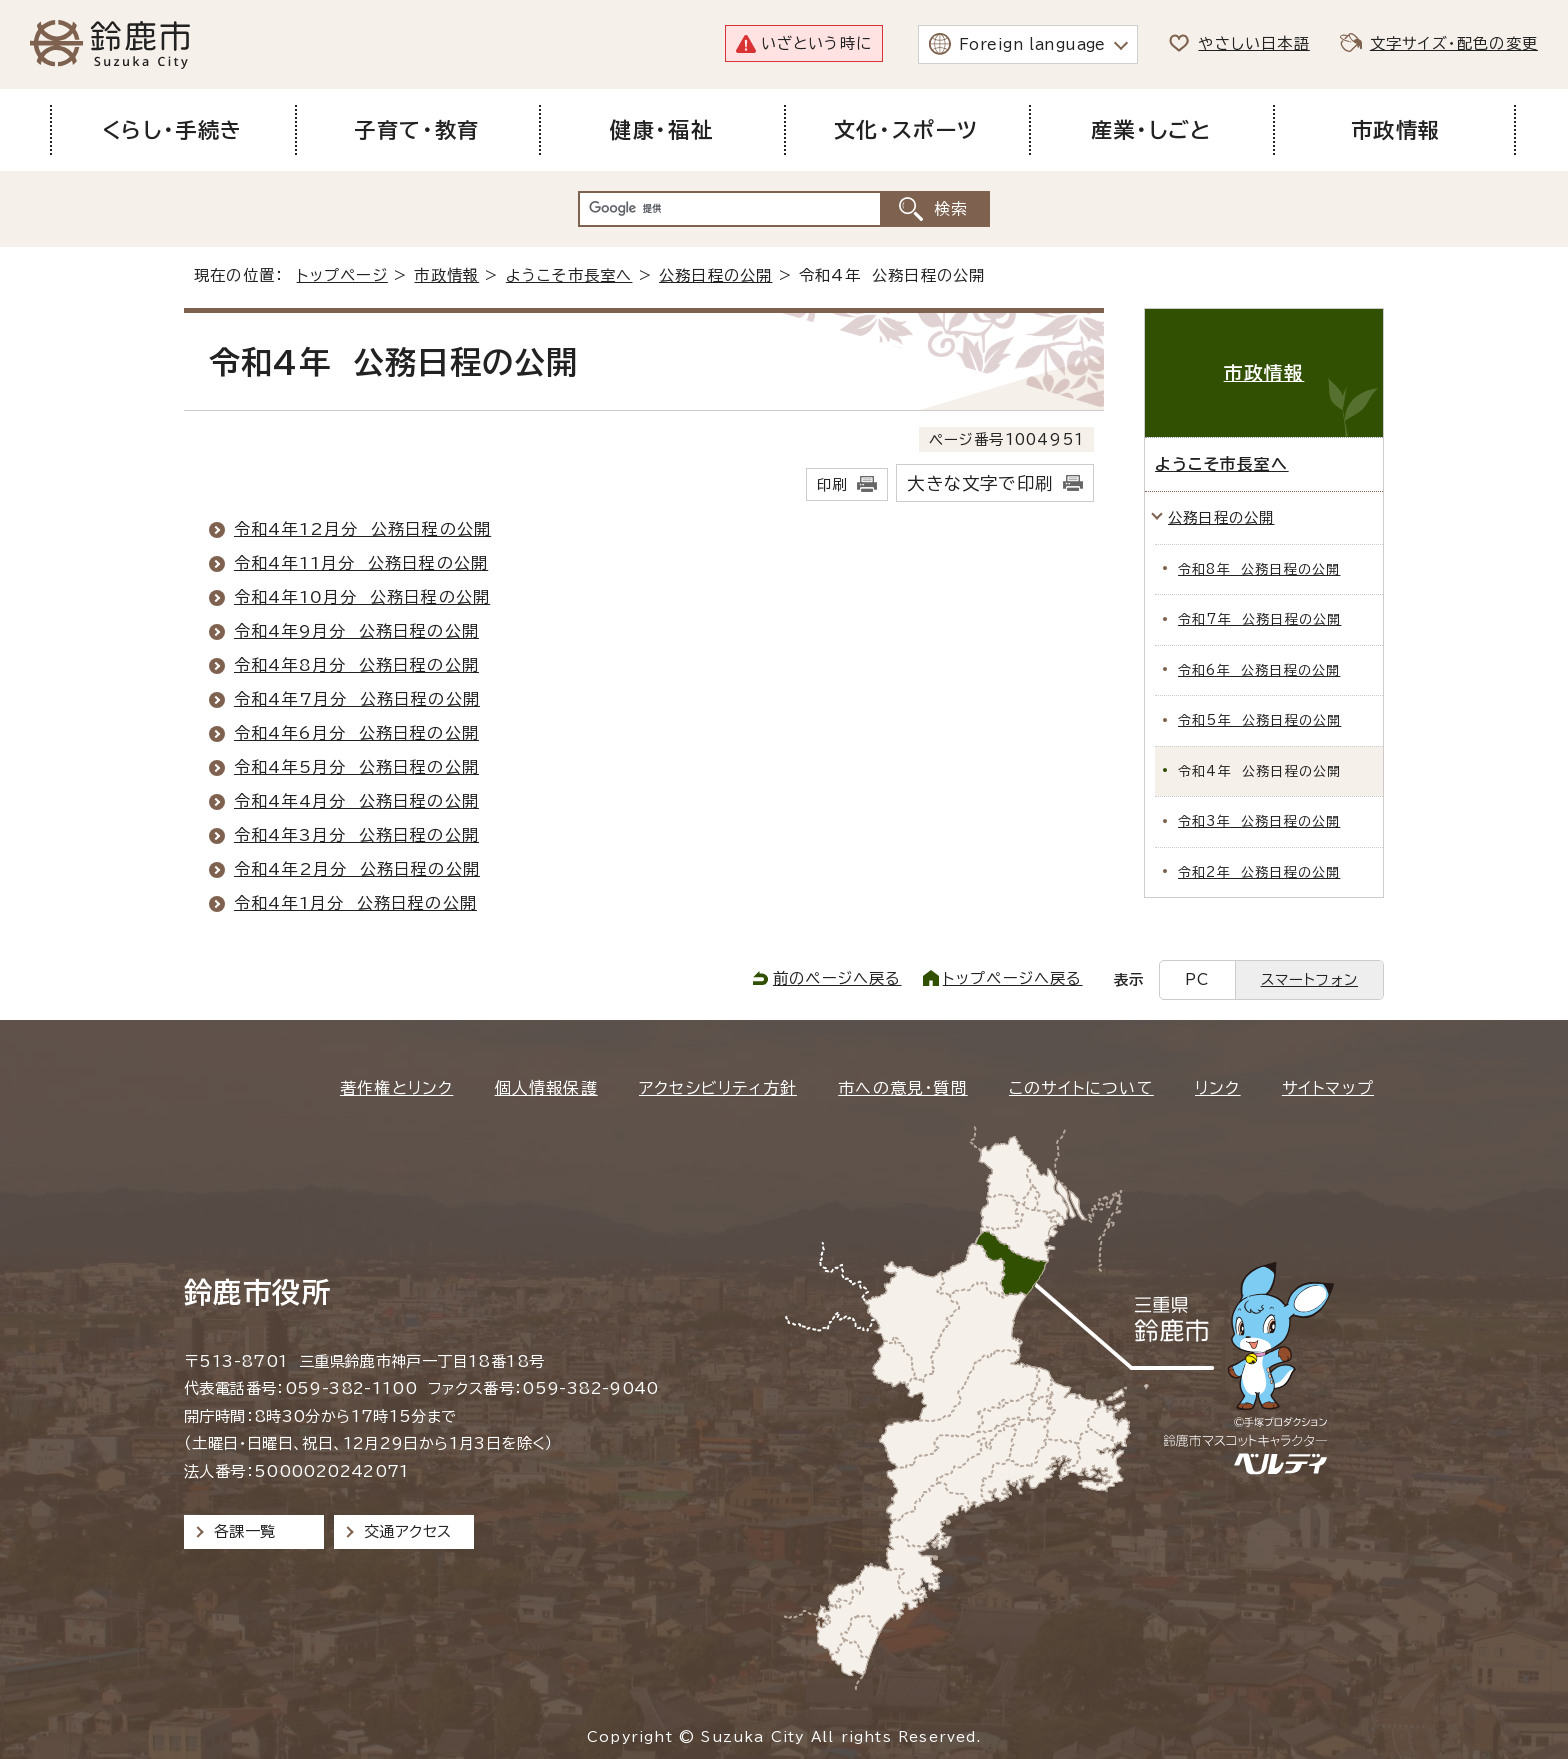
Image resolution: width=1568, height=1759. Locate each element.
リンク (1218, 1088)
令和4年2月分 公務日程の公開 (357, 869)
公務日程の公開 (715, 275)
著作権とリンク (396, 1088)
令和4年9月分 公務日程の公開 (356, 631)
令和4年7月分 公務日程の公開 (357, 699)
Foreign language (1032, 44)
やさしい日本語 (1253, 43)
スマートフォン (1309, 979)
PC (1197, 979)
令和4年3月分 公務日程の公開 (356, 835)
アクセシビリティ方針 (718, 1088)
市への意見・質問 (903, 1088)
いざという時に (816, 43)
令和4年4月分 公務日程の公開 (356, 801)
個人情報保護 (546, 1088)
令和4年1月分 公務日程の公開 (355, 903)
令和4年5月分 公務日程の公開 (356, 767)
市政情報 (446, 275)
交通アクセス (407, 1531)
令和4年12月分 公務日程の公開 (362, 529)
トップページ (342, 275)
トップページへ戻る (1013, 978)
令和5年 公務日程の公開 (1259, 720)
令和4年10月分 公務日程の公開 (362, 597)
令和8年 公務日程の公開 (1259, 569)
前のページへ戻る (837, 978)
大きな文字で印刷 (980, 483)
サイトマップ (1328, 1088)
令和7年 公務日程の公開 (1259, 619)
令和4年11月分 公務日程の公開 (361, 563)
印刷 (832, 484)
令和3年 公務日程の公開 (1259, 821)
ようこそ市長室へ (569, 275)
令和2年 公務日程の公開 (1259, 872)
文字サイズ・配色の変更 (1454, 43)
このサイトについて (1081, 1088)
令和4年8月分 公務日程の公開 (356, 665)
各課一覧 (245, 1531)
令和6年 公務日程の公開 (1259, 670)
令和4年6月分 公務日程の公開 (356, 733)
